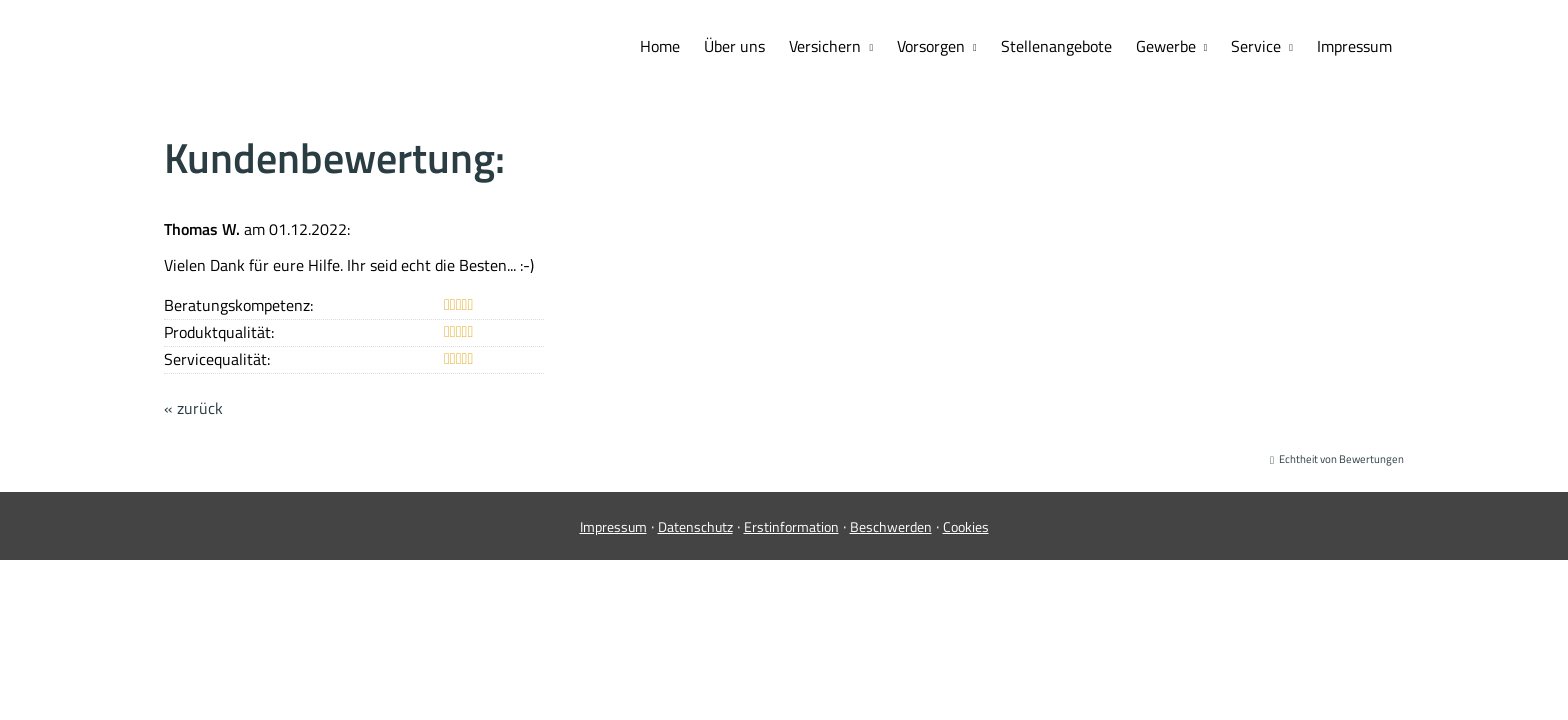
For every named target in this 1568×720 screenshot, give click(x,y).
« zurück (193, 408)
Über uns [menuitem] (734, 46)
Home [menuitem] (660, 46)
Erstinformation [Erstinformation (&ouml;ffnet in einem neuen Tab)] (791, 526)
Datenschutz (695, 526)
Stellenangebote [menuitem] (1056, 46)
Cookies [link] (966, 526)
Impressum (613, 526)
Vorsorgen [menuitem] (931, 46)
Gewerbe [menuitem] (1166, 46)
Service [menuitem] (1256, 46)
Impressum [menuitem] (1354, 46)
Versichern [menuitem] (825, 46)
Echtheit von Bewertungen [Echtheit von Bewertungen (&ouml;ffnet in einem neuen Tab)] (1341, 459)
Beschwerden (891, 526)
